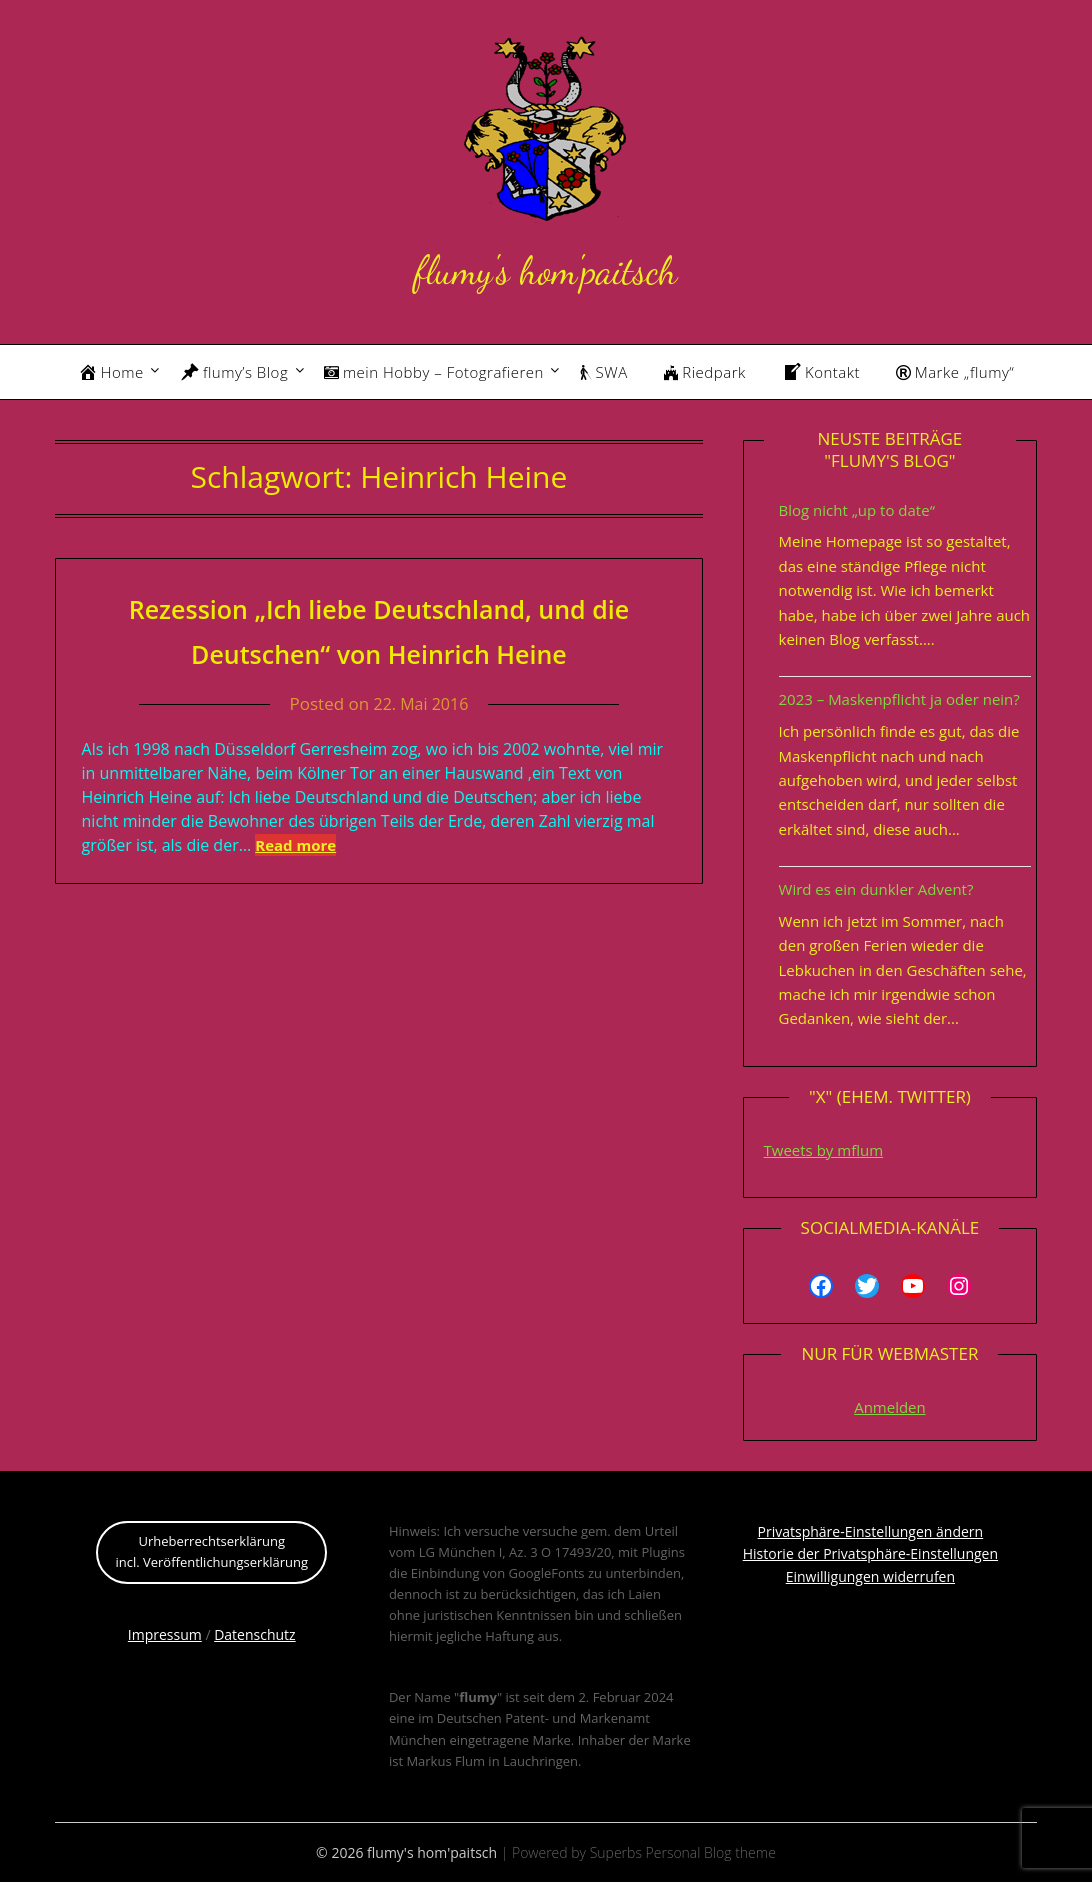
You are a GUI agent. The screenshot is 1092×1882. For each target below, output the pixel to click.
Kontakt (821, 372)
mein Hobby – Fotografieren (434, 372)
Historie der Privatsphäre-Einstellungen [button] (870, 1553)
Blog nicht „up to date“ (857, 510)
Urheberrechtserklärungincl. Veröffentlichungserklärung (211, 1551)
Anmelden (890, 1407)
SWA (604, 372)
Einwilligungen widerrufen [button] (870, 1576)
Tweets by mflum (824, 1150)
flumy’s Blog (234, 372)
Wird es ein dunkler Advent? (876, 889)
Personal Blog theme (711, 1852)
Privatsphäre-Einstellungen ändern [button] (871, 1531)
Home (111, 372)
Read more (295, 845)
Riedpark (705, 372)
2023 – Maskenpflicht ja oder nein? (899, 699)
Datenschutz (254, 1634)
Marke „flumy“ (955, 372)
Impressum (165, 1634)
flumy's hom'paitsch (545, 267)
